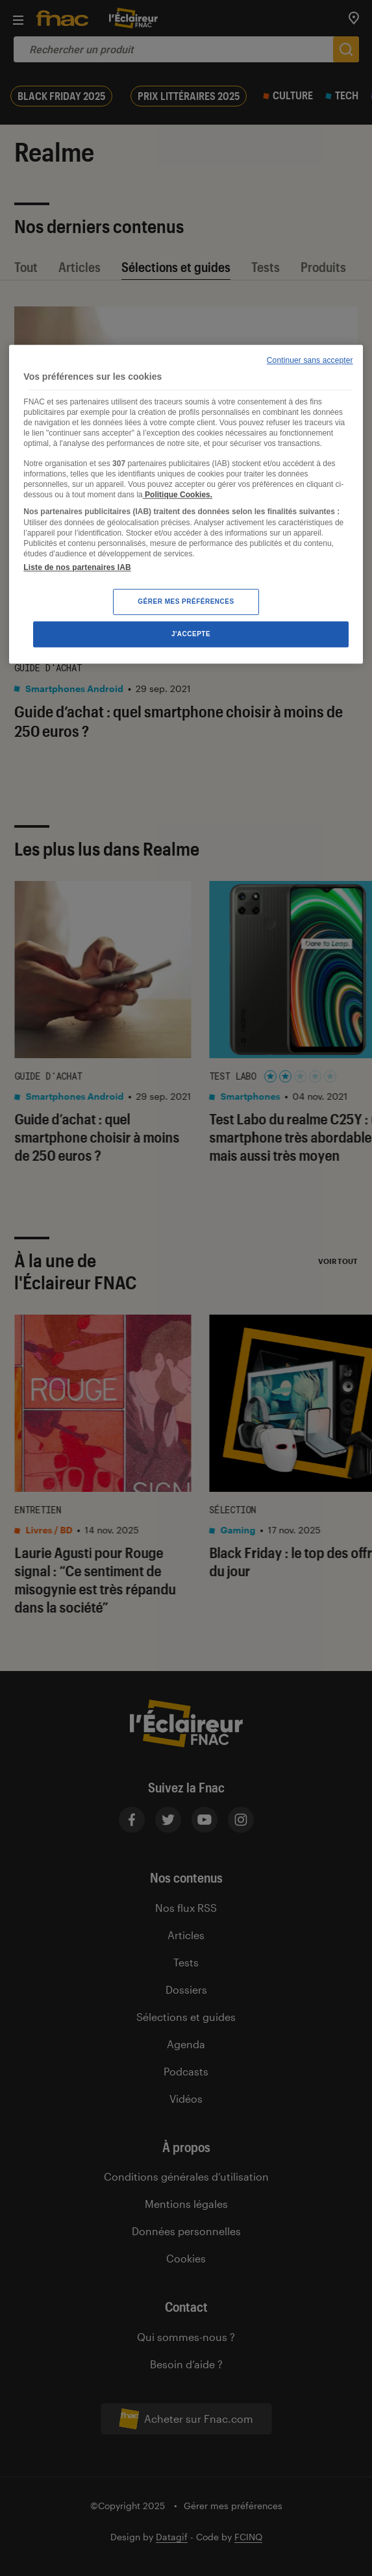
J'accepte (190, 634)
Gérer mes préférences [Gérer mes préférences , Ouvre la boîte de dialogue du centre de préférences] (186, 601)
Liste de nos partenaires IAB (76, 567)
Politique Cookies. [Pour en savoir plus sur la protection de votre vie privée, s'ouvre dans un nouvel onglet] (177, 494)
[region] (185, 504)
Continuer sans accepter (310, 360)
